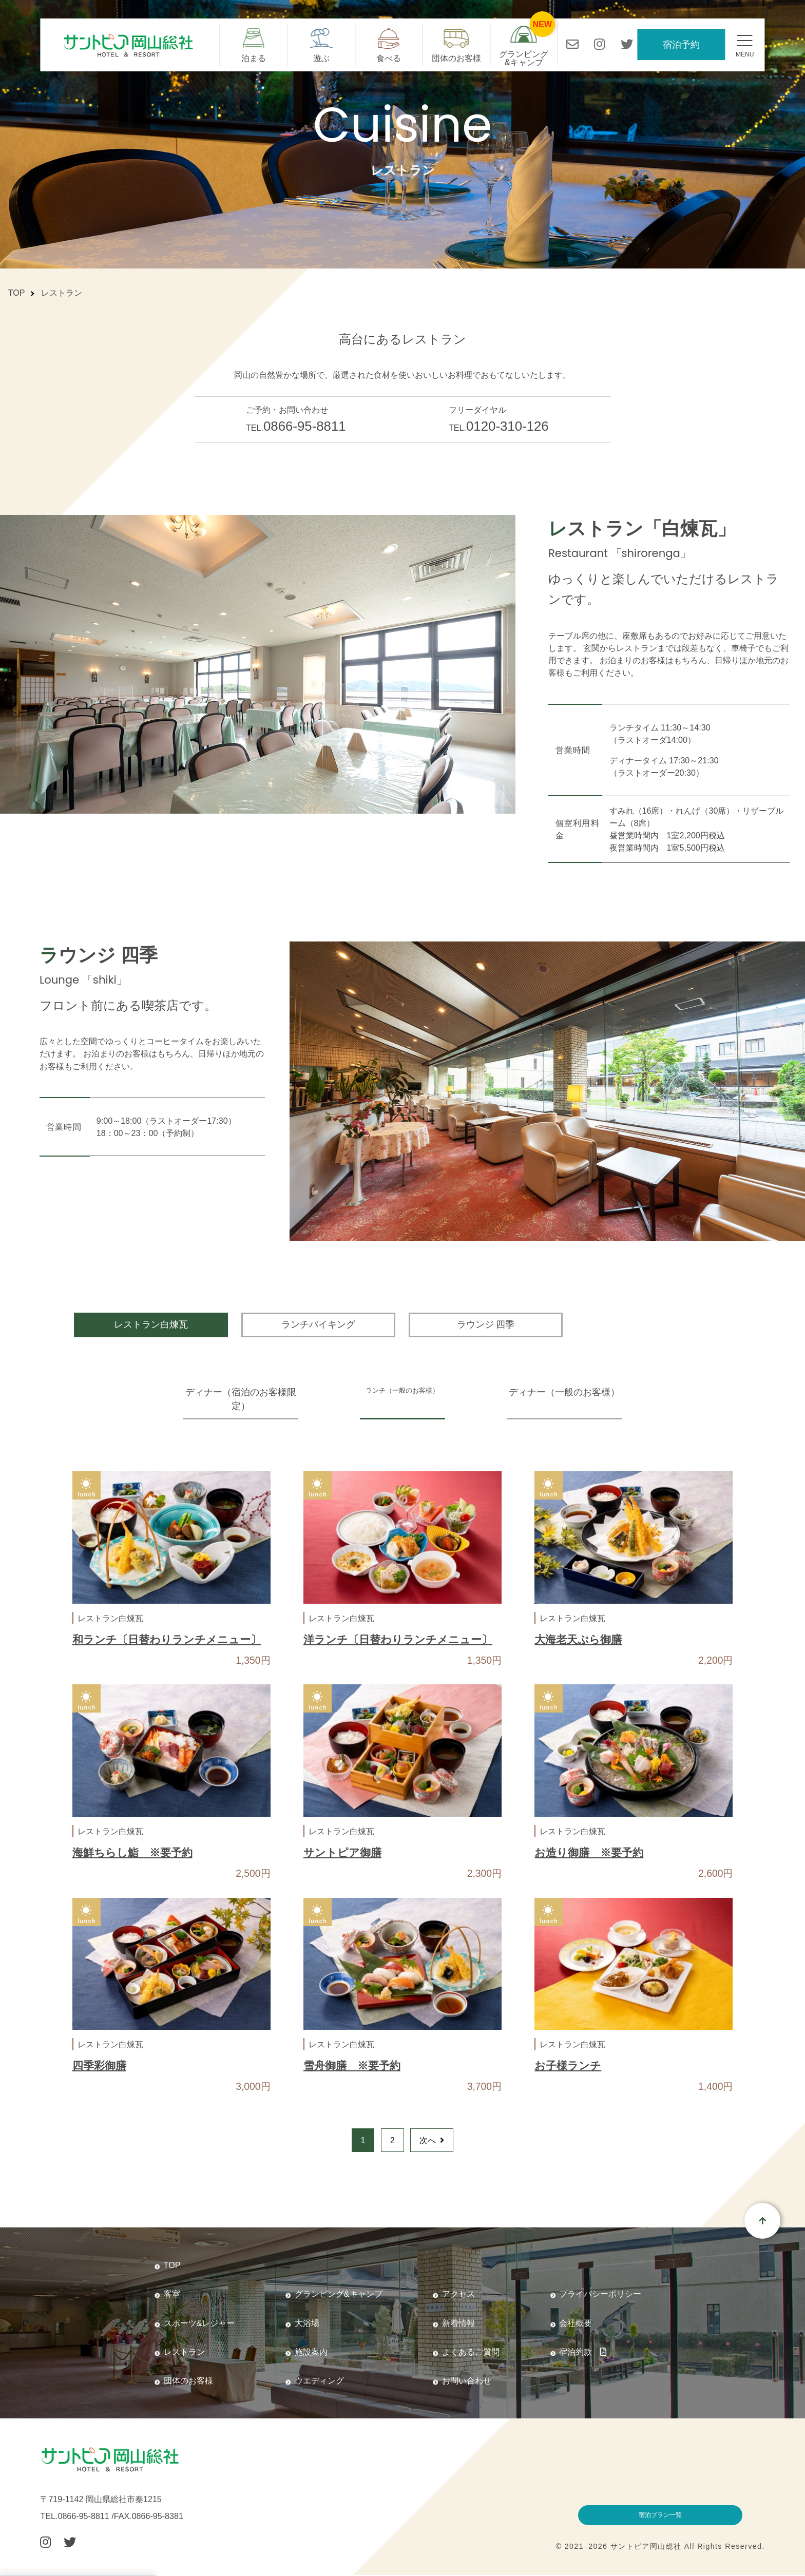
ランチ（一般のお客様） (402, 1392)
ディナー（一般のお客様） (579, 1392)
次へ (431, 2140)
